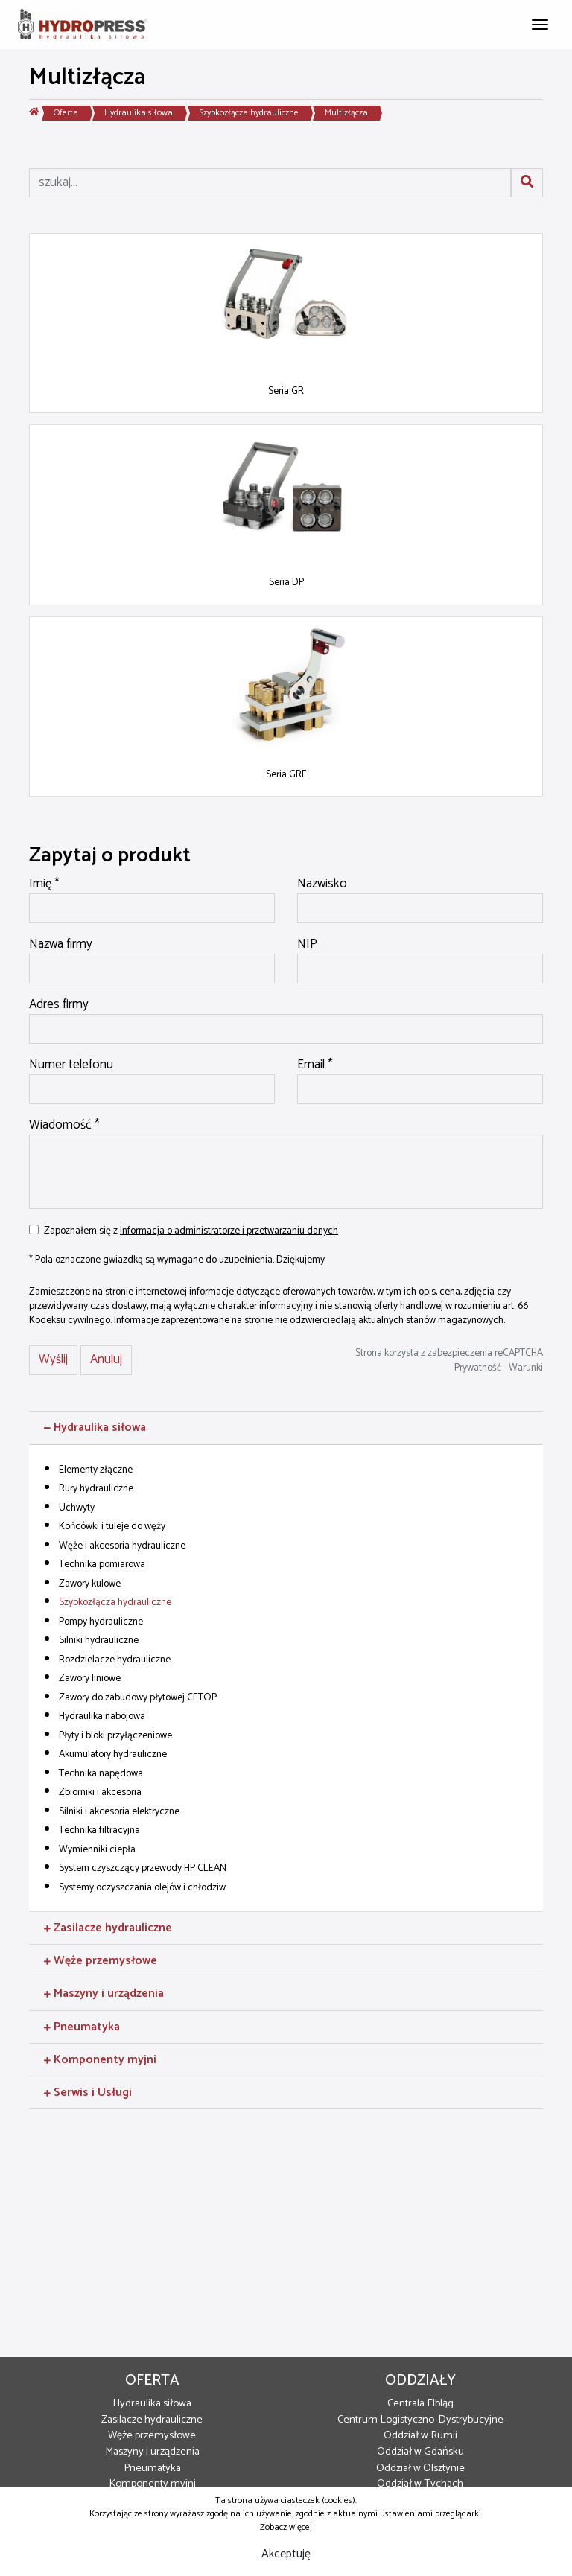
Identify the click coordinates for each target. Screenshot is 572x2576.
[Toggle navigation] (540, 23)
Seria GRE (286, 774)
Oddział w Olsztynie (420, 2468)
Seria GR (286, 391)
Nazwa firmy (60, 944)
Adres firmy (59, 1005)
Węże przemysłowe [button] (100, 1961)
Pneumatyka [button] (82, 2027)
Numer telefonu (71, 1065)
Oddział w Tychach (420, 2484)
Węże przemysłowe (152, 2435)
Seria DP (286, 582)
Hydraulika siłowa (138, 113)
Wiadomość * (64, 1125)
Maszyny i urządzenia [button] (104, 1993)
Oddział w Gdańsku (420, 2452)
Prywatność (477, 1367)
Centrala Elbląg (420, 2403)
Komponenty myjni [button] (100, 2060)
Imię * (44, 884)
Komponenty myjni (152, 2484)
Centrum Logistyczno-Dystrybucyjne (420, 2420)
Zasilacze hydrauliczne (152, 2420)
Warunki (526, 1367)
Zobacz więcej (286, 2527)
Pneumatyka (152, 2468)
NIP (307, 944)
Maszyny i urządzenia (152, 2452)
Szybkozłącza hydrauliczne (249, 113)
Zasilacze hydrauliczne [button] (108, 1928)
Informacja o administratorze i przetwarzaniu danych (229, 1230)
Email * (315, 1065)
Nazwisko (322, 884)
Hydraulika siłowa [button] (95, 1428)
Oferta (66, 113)
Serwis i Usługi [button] (88, 2092)
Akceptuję (286, 2554)
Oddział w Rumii (420, 2435)
